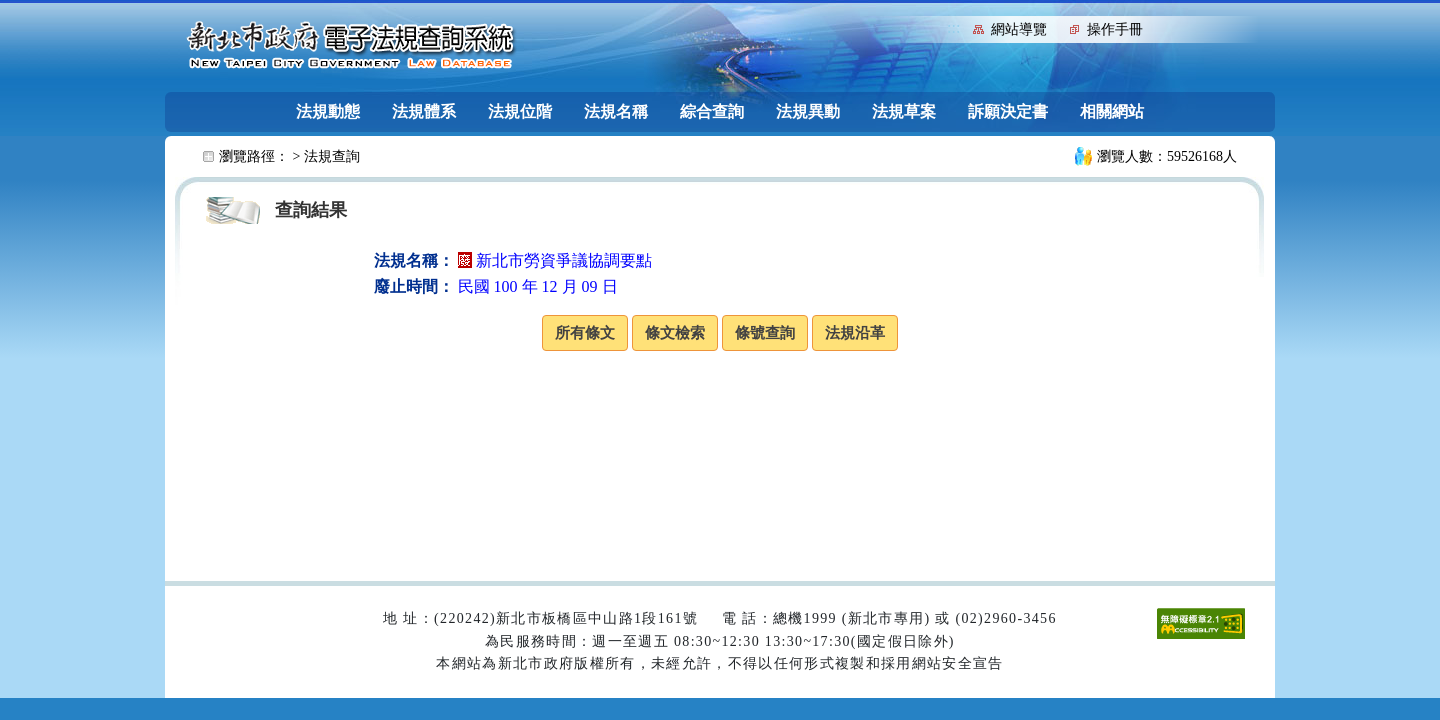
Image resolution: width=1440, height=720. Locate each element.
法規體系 (424, 111)
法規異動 (808, 111)
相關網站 (1112, 111)
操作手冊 (1115, 29)
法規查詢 (332, 156)
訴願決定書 (1008, 111)
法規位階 (520, 111)
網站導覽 (1019, 29)
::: (953, 27)
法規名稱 (616, 111)
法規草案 (904, 111)
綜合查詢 (712, 111)
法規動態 (328, 111)
